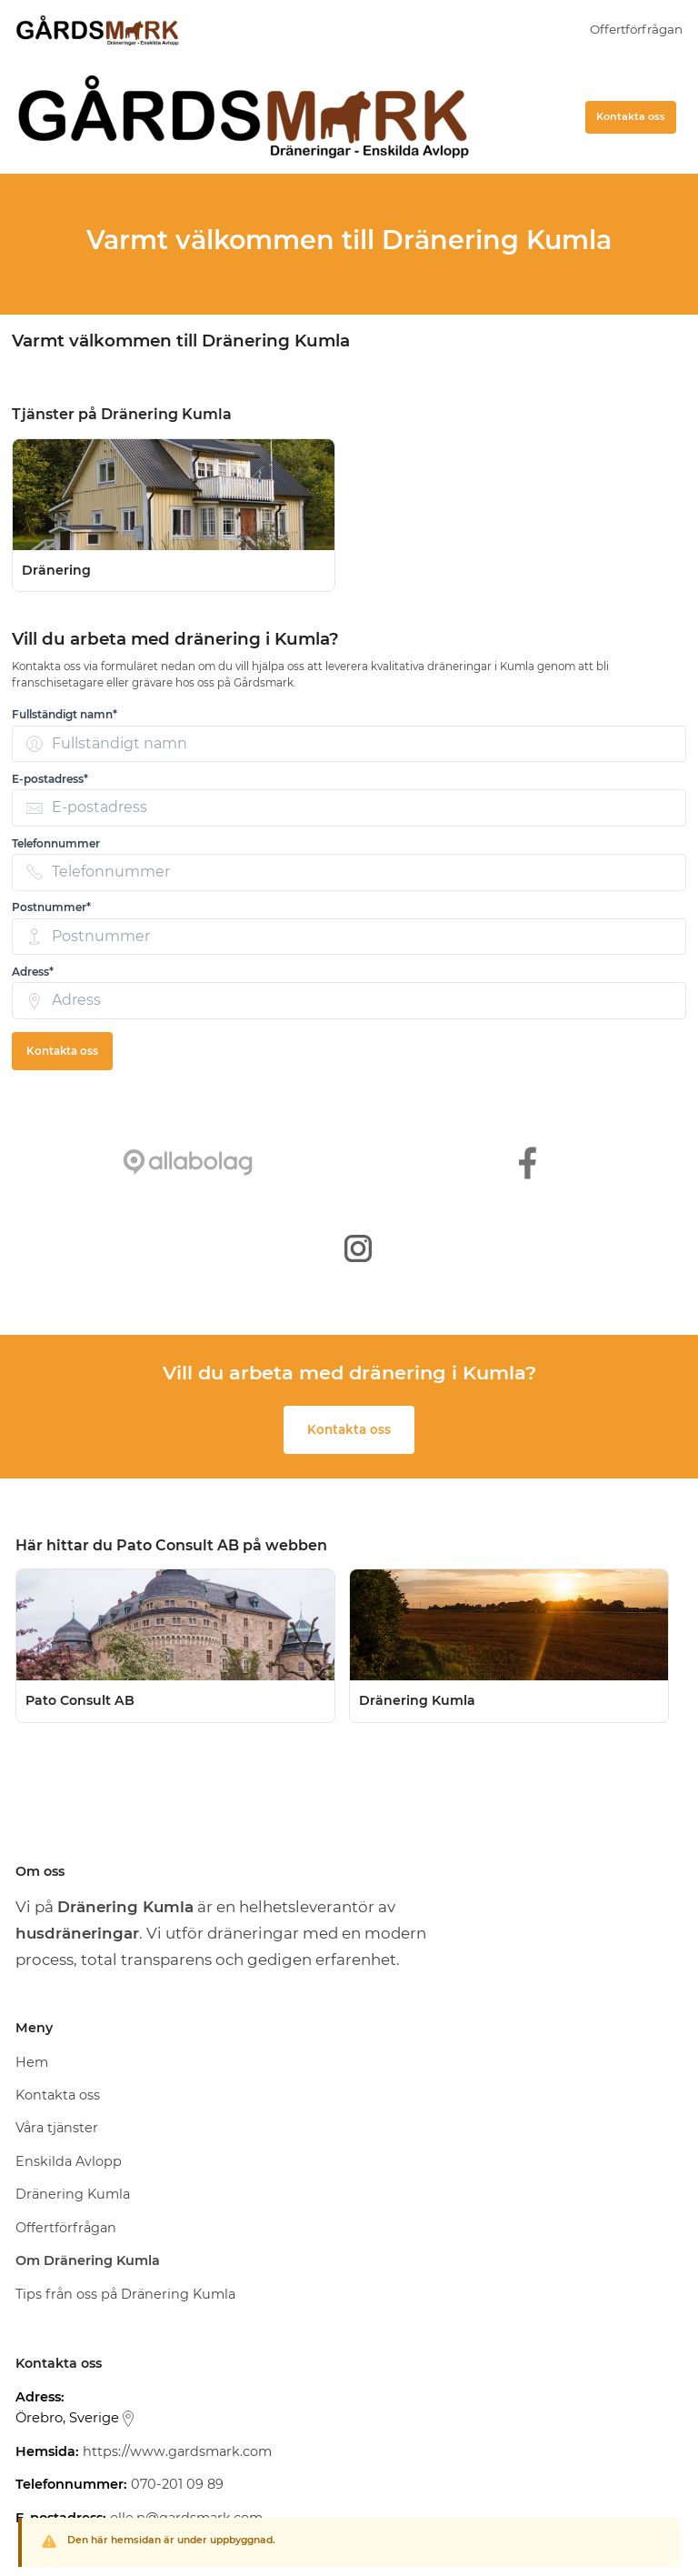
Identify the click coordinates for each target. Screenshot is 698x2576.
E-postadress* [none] (50, 779)
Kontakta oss (630, 116)
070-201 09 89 (177, 2484)
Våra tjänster (56, 2128)
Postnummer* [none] (51, 907)
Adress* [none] (33, 971)
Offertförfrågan (636, 29)
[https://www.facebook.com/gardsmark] (528, 1163)
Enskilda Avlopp (68, 2161)
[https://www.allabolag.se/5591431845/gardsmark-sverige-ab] (188, 1163)
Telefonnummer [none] (56, 843)
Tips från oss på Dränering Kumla (125, 2294)
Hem (31, 2062)
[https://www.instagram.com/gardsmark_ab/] (358, 1248)
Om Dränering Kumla (87, 2260)
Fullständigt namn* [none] (64, 714)
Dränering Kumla (72, 2194)
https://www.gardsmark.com (177, 2451)
